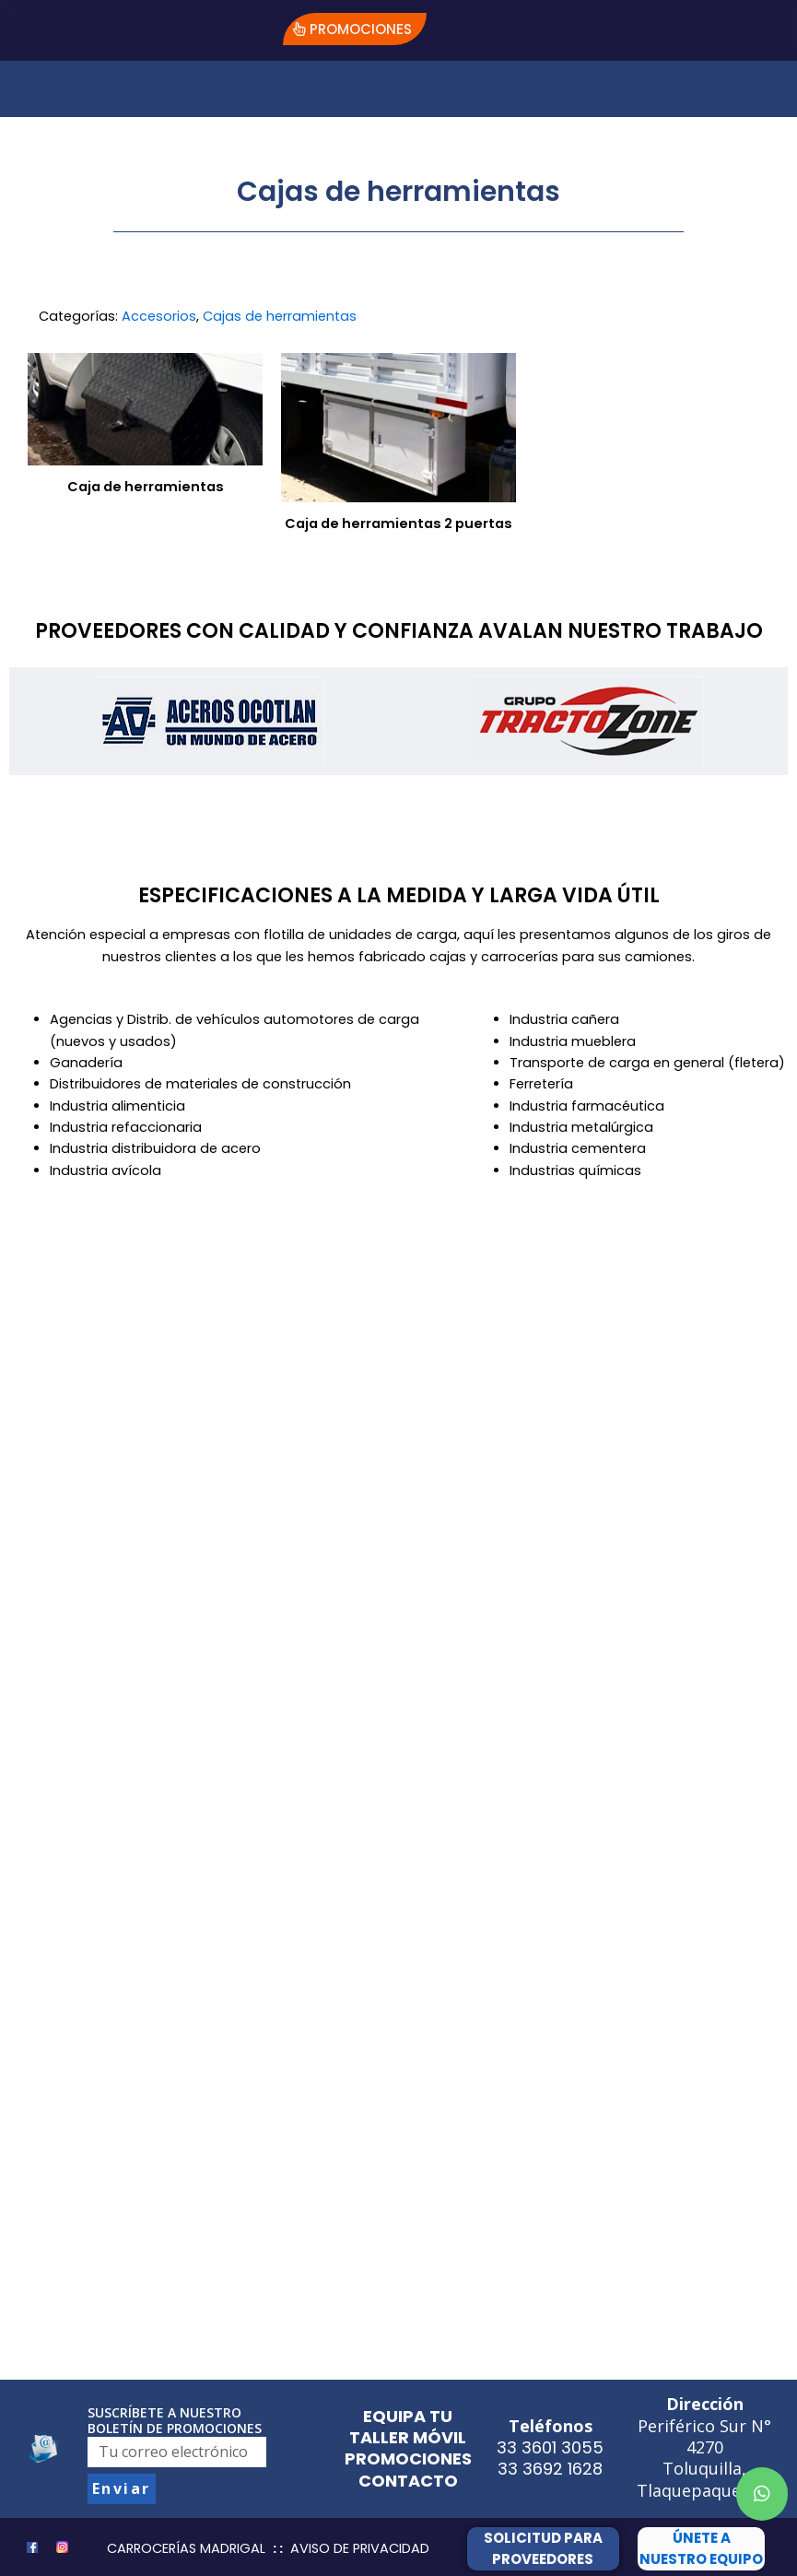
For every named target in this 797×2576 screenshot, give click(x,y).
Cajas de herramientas (280, 316)
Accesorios (159, 316)
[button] (355, 29)
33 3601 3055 (550, 2447)
